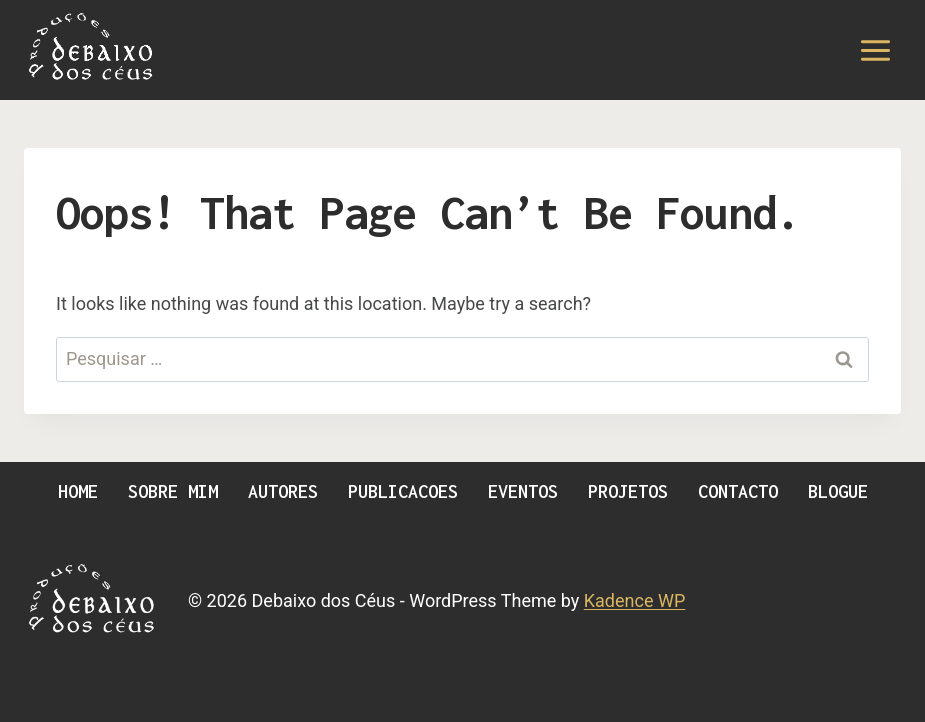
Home (78, 491)
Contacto (738, 491)
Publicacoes (403, 491)
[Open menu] (875, 50)
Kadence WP (634, 600)
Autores (283, 491)
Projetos (628, 491)
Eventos (523, 491)
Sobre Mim (173, 491)
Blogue (838, 491)
